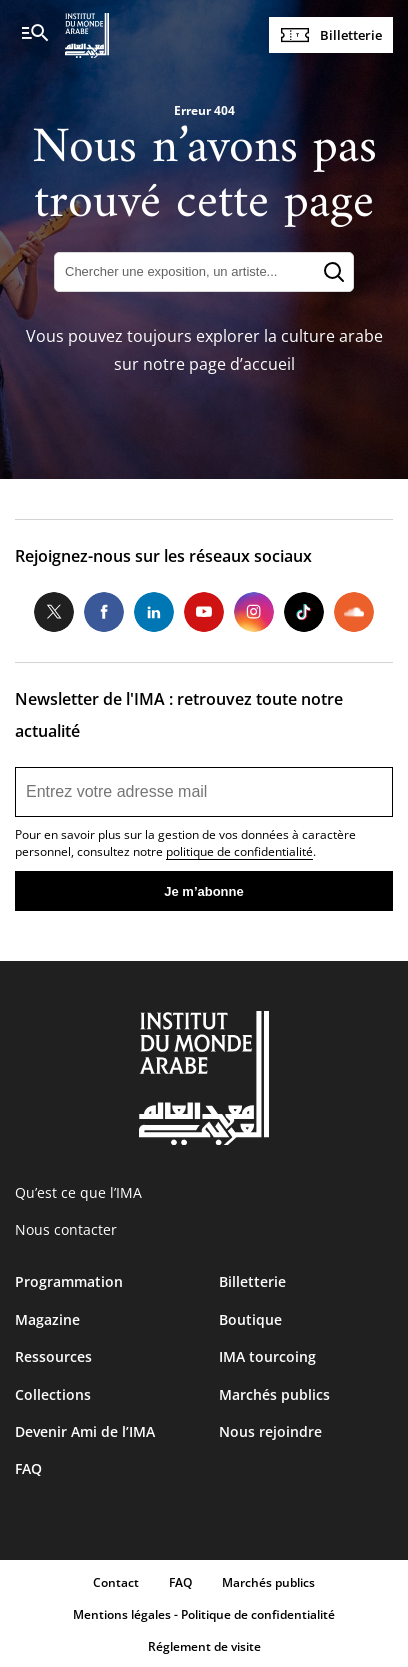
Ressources (53, 1356)
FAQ (28, 1468)
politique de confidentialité (239, 851)
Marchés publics (274, 1394)
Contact (116, 1582)
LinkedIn (154, 612)
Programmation (69, 1281)
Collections (53, 1394)
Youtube (204, 612)
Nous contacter (66, 1229)
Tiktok (304, 612)
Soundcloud (354, 612)
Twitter (54, 612)
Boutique (250, 1319)
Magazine (47, 1319)
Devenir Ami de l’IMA (85, 1431)
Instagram (254, 612)
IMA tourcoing (267, 1356)
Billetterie (351, 35)
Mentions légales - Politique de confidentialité (204, 1614)
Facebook (104, 612)
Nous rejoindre (270, 1431)
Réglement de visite (204, 1646)
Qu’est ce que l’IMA (78, 1192)
